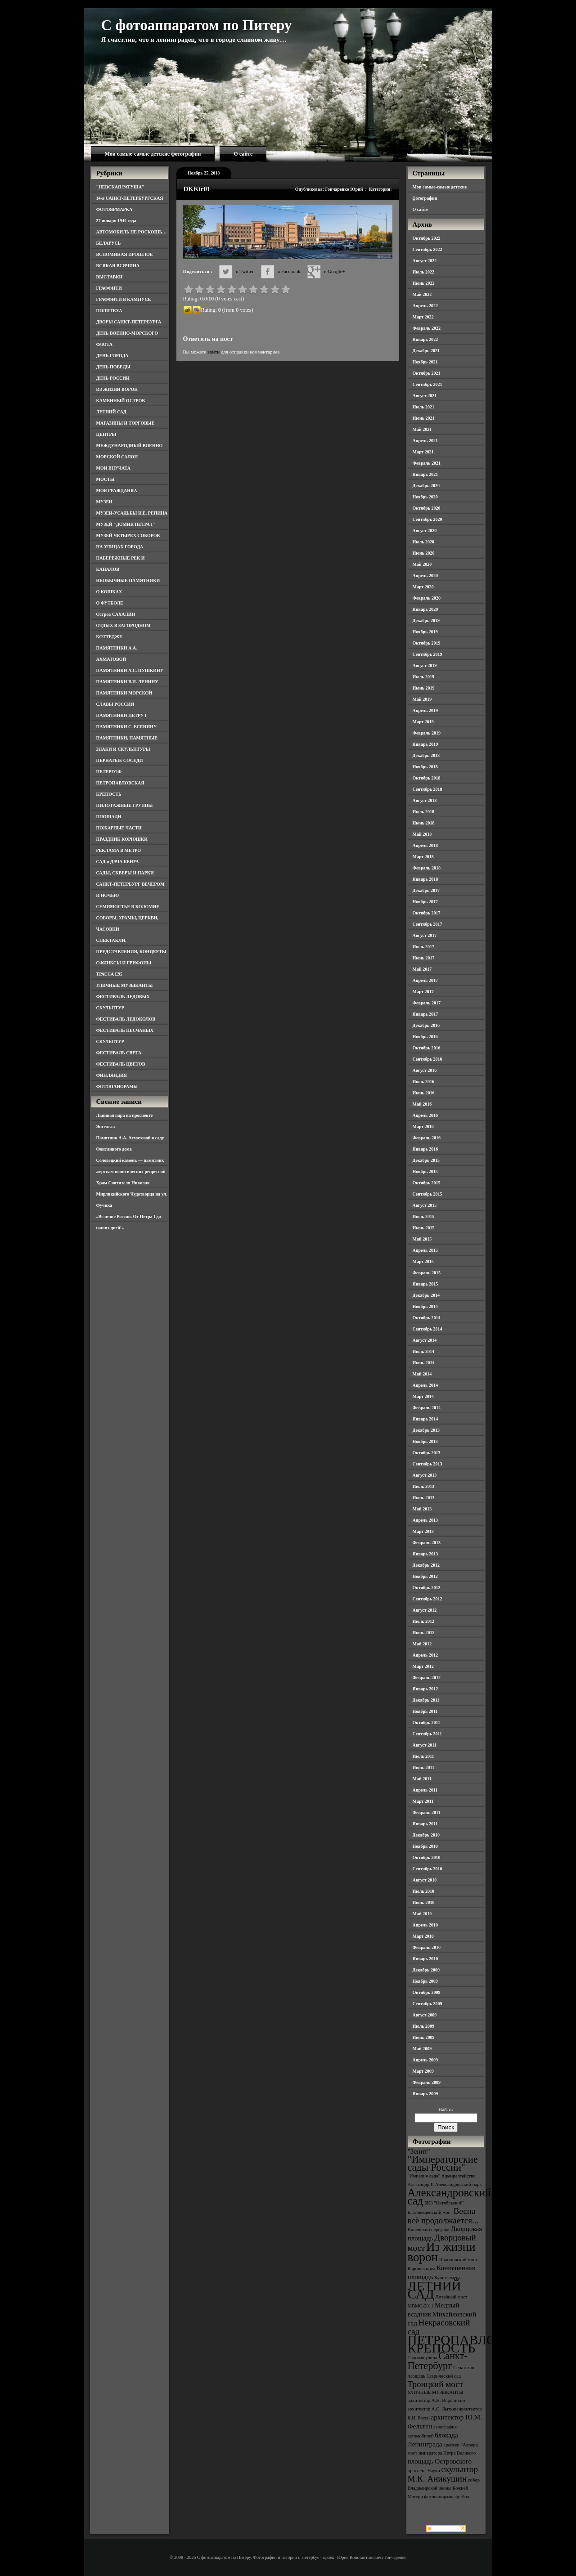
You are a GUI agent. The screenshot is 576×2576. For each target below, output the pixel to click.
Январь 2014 (425, 1418)
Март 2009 (423, 2071)
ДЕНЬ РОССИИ (113, 378)
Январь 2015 (425, 1283)
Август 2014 (425, 1340)
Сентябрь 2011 (427, 1733)
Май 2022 (422, 294)
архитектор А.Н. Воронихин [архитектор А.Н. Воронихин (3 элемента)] (436, 2400)
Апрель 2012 (425, 1655)
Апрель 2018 (425, 845)
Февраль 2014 (427, 1407)
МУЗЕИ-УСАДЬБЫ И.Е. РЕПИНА (132, 513)
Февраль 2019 (427, 732)
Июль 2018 (424, 811)
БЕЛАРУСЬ (108, 243)
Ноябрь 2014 (425, 1306)
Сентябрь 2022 (427, 249)
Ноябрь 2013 (425, 1441)
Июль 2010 (424, 1891)
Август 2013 (425, 1475)
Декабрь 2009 (426, 1969)
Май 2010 (422, 1913)
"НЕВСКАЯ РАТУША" (120, 186)
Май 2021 (422, 429)
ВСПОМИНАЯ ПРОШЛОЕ (124, 254)
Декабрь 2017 (426, 890)
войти (213, 351)
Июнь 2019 (424, 687)
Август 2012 (425, 1610)
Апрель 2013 (425, 1520)
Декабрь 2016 (426, 1025)
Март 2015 (423, 1261)
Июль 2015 (424, 1216)
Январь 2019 (425, 744)
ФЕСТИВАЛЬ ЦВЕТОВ (120, 1064)
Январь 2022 (425, 339)
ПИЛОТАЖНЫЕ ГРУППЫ (124, 805)
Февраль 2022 (427, 328)
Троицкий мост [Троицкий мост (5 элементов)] (436, 2384)
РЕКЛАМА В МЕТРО (118, 850)
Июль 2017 (424, 946)
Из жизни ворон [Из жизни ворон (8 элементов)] (442, 2252)
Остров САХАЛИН (115, 614)
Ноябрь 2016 (425, 1036)
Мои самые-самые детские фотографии (153, 154)
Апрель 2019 (425, 710)
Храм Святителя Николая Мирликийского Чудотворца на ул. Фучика (131, 1194)
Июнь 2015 (424, 1227)
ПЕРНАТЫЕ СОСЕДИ (119, 760)
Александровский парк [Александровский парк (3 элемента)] (458, 2184)
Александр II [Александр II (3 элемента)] (421, 2184)
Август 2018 (425, 800)
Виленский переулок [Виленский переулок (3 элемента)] (429, 2229)
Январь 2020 (425, 609)
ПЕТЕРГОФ (109, 771)
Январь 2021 (425, 474)
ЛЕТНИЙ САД (111, 411)
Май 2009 (422, 2048)
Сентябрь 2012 (427, 1598)
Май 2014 (422, 1373)
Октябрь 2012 (427, 1587)
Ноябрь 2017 (425, 901)
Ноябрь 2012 (425, 1576)
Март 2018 (423, 856)
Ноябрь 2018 (425, 766)
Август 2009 (425, 2014)
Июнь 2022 (424, 283)
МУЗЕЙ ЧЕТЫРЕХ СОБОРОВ (128, 535)
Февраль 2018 (427, 867)
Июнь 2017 (424, 957)
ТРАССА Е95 (109, 974)
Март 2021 (423, 451)
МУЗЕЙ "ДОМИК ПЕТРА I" (125, 524)
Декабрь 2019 (426, 620)
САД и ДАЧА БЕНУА (117, 861)
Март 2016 (423, 1126)
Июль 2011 (423, 1756)
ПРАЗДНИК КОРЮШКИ (122, 839)
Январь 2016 (425, 1149)
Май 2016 (422, 1104)
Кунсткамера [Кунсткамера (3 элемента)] (447, 2277)
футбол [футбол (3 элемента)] (461, 2496)
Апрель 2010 (425, 1924)
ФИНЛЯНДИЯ (111, 1075)
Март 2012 (423, 1666)
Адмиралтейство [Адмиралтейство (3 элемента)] (458, 2175)
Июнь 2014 (424, 1362)
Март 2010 (423, 1936)
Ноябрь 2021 (425, 361)
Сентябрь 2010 (427, 1868)
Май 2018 (422, 834)
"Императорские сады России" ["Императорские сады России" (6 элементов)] (443, 2163)
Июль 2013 (424, 1486)
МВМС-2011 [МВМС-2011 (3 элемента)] (421, 2305)
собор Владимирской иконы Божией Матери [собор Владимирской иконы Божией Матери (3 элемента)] (444, 2488)
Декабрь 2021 (426, 350)
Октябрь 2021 (427, 373)
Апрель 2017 (425, 980)
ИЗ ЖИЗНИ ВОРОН (117, 389)
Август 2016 (425, 1070)
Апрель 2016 (425, 1115)
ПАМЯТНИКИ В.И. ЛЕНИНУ (127, 681)
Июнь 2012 (424, 1632)
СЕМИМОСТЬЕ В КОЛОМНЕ (128, 906)
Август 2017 (425, 935)
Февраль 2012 (427, 1677)
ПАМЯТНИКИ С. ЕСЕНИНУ (126, 726)
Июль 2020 (424, 541)
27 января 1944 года (116, 220)
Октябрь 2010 (427, 1857)
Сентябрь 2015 (427, 1194)
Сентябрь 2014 (427, 1328)
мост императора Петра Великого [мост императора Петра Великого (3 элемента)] (442, 2453)
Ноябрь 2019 (425, 631)
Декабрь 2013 (426, 1430)
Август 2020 (425, 530)
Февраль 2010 (427, 1947)
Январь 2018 (425, 879)
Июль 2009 (424, 2026)
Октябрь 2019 (427, 643)
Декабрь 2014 (426, 1295)
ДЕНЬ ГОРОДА (112, 355)
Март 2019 (423, 721)
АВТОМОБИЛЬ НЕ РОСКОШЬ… (131, 231)
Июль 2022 (424, 271)
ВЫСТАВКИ (109, 276)
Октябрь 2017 (427, 912)
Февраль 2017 (427, 1002)
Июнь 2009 (424, 2037)
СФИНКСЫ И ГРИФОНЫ (124, 962)
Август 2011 (424, 1745)
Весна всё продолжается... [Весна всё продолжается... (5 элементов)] (443, 2215)
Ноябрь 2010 (425, 1846)
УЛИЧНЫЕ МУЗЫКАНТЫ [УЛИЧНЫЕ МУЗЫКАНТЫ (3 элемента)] (436, 2392)
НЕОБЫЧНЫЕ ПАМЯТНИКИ (128, 580)
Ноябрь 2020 (425, 496)
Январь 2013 (425, 1553)
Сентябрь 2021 (427, 384)
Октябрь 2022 (427, 238)
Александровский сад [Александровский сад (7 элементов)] (449, 2196)
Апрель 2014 (425, 1385)
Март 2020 (423, 586)
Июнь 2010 (424, 1902)
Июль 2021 (424, 406)
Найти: (445, 2109)
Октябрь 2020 (427, 508)
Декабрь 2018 (426, 755)
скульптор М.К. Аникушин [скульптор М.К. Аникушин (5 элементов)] (443, 2473)
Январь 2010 (425, 1958)
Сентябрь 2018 (427, 789)
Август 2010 (425, 1879)
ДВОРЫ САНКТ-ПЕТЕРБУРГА (129, 321)
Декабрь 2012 (426, 1565)
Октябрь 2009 (427, 1992)
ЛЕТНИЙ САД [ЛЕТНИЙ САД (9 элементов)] (434, 2290)
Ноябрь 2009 (425, 1981)
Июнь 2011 (423, 1767)
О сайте (243, 154)
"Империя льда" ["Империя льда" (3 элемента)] (424, 2175)
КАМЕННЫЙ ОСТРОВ (120, 400)
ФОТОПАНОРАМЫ (117, 1086)
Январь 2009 (425, 2093)
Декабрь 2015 (426, 1160)
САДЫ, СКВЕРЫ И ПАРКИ (125, 872)
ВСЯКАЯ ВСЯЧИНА (118, 265)
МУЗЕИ (104, 501)
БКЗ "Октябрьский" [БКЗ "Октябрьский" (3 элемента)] (444, 2202)
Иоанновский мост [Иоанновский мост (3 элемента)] (458, 2259)
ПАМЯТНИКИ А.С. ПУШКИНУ (130, 670)
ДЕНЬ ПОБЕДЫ (113, 366)
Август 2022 (425, 260)
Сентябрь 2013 (427, 1463)
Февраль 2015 (427, 1272)
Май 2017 (422, 969)
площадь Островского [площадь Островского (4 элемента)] (440, 2461)
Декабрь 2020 (426, 485)
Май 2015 (422, 1238)
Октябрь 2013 (427, 1452)
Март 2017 (423, 991)
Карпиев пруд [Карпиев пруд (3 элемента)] (422, 2268)
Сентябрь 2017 (427, 924)
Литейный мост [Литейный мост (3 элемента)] (452, 2296)
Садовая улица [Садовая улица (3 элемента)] (422, 2357)
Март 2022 (423, 316)
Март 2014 (423, 1396)
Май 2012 (422, 1643)
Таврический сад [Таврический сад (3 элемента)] (444, 2376)
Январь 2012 (425, 1688)
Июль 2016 (424, 1081)
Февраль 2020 (427, 598)
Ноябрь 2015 (425, 1171)
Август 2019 (425, 665)
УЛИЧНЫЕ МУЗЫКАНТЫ (124, 985)
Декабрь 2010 (426, 1834)
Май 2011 (422, 1778)
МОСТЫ (105, 479)
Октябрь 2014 (427, 1317)
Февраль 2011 (427, 1812)
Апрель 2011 (425, 1790)
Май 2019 (422, 699)
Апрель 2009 (425, 2059)
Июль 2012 (424, 1621)
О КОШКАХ (109, 591)
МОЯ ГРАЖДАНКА (116, 490)
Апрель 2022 (425, 305)
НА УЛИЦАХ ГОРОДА (120, 546)
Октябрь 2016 (427, 1047)
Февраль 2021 (427, 463)
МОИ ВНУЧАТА (113, 468)
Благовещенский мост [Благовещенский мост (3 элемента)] (430, 2212)
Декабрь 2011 (426, 1700)
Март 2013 (423, 1531)
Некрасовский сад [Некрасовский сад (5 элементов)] (439, 2327)
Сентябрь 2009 (427, 2003)
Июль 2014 (424, 1351)
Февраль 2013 (427, 1542)
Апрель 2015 (425, 1250)
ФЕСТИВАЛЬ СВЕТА (119, 1052)
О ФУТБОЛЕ (109, 602)
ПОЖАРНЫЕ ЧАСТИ (119, 827)
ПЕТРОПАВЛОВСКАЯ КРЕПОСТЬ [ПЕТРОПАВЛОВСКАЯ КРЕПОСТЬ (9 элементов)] (474, 2344)
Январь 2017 (425, 1014)
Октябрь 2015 (427, 1182)
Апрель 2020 (425, 575)
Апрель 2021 (425, 440)
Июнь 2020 (424, 553)
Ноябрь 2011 (425, 1711)
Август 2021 (425, 395)
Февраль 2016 (427, 1137)
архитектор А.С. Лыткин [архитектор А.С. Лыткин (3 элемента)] (433, 2408)
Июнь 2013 (424, 1497)
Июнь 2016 (424, 1092)
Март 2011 (423, 1801)
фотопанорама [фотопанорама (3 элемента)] (439, 2496)
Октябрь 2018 (427, 777)
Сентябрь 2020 (427, 519)
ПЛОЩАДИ (109, 816)
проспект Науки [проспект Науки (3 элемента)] (424, 2470)
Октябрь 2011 (427, 1722)
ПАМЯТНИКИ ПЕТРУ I (121, 715)
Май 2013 (422, 1508)
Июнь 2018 (424, 822)
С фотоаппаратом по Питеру (196, 25)
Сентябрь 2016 (427, 1059)
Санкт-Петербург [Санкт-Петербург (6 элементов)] (438, 2360)
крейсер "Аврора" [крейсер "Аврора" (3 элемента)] (461, 2444)
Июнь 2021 (424, 418)
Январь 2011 (425, 1823)
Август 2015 (425, 1205)
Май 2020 (422, 564)
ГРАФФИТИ (109, 288)
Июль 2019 (424, 676)
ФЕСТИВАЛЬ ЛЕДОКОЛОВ (126, 1019)
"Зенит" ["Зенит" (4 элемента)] (419, 2151)
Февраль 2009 (427, 2082)
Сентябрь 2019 (427, 654)
